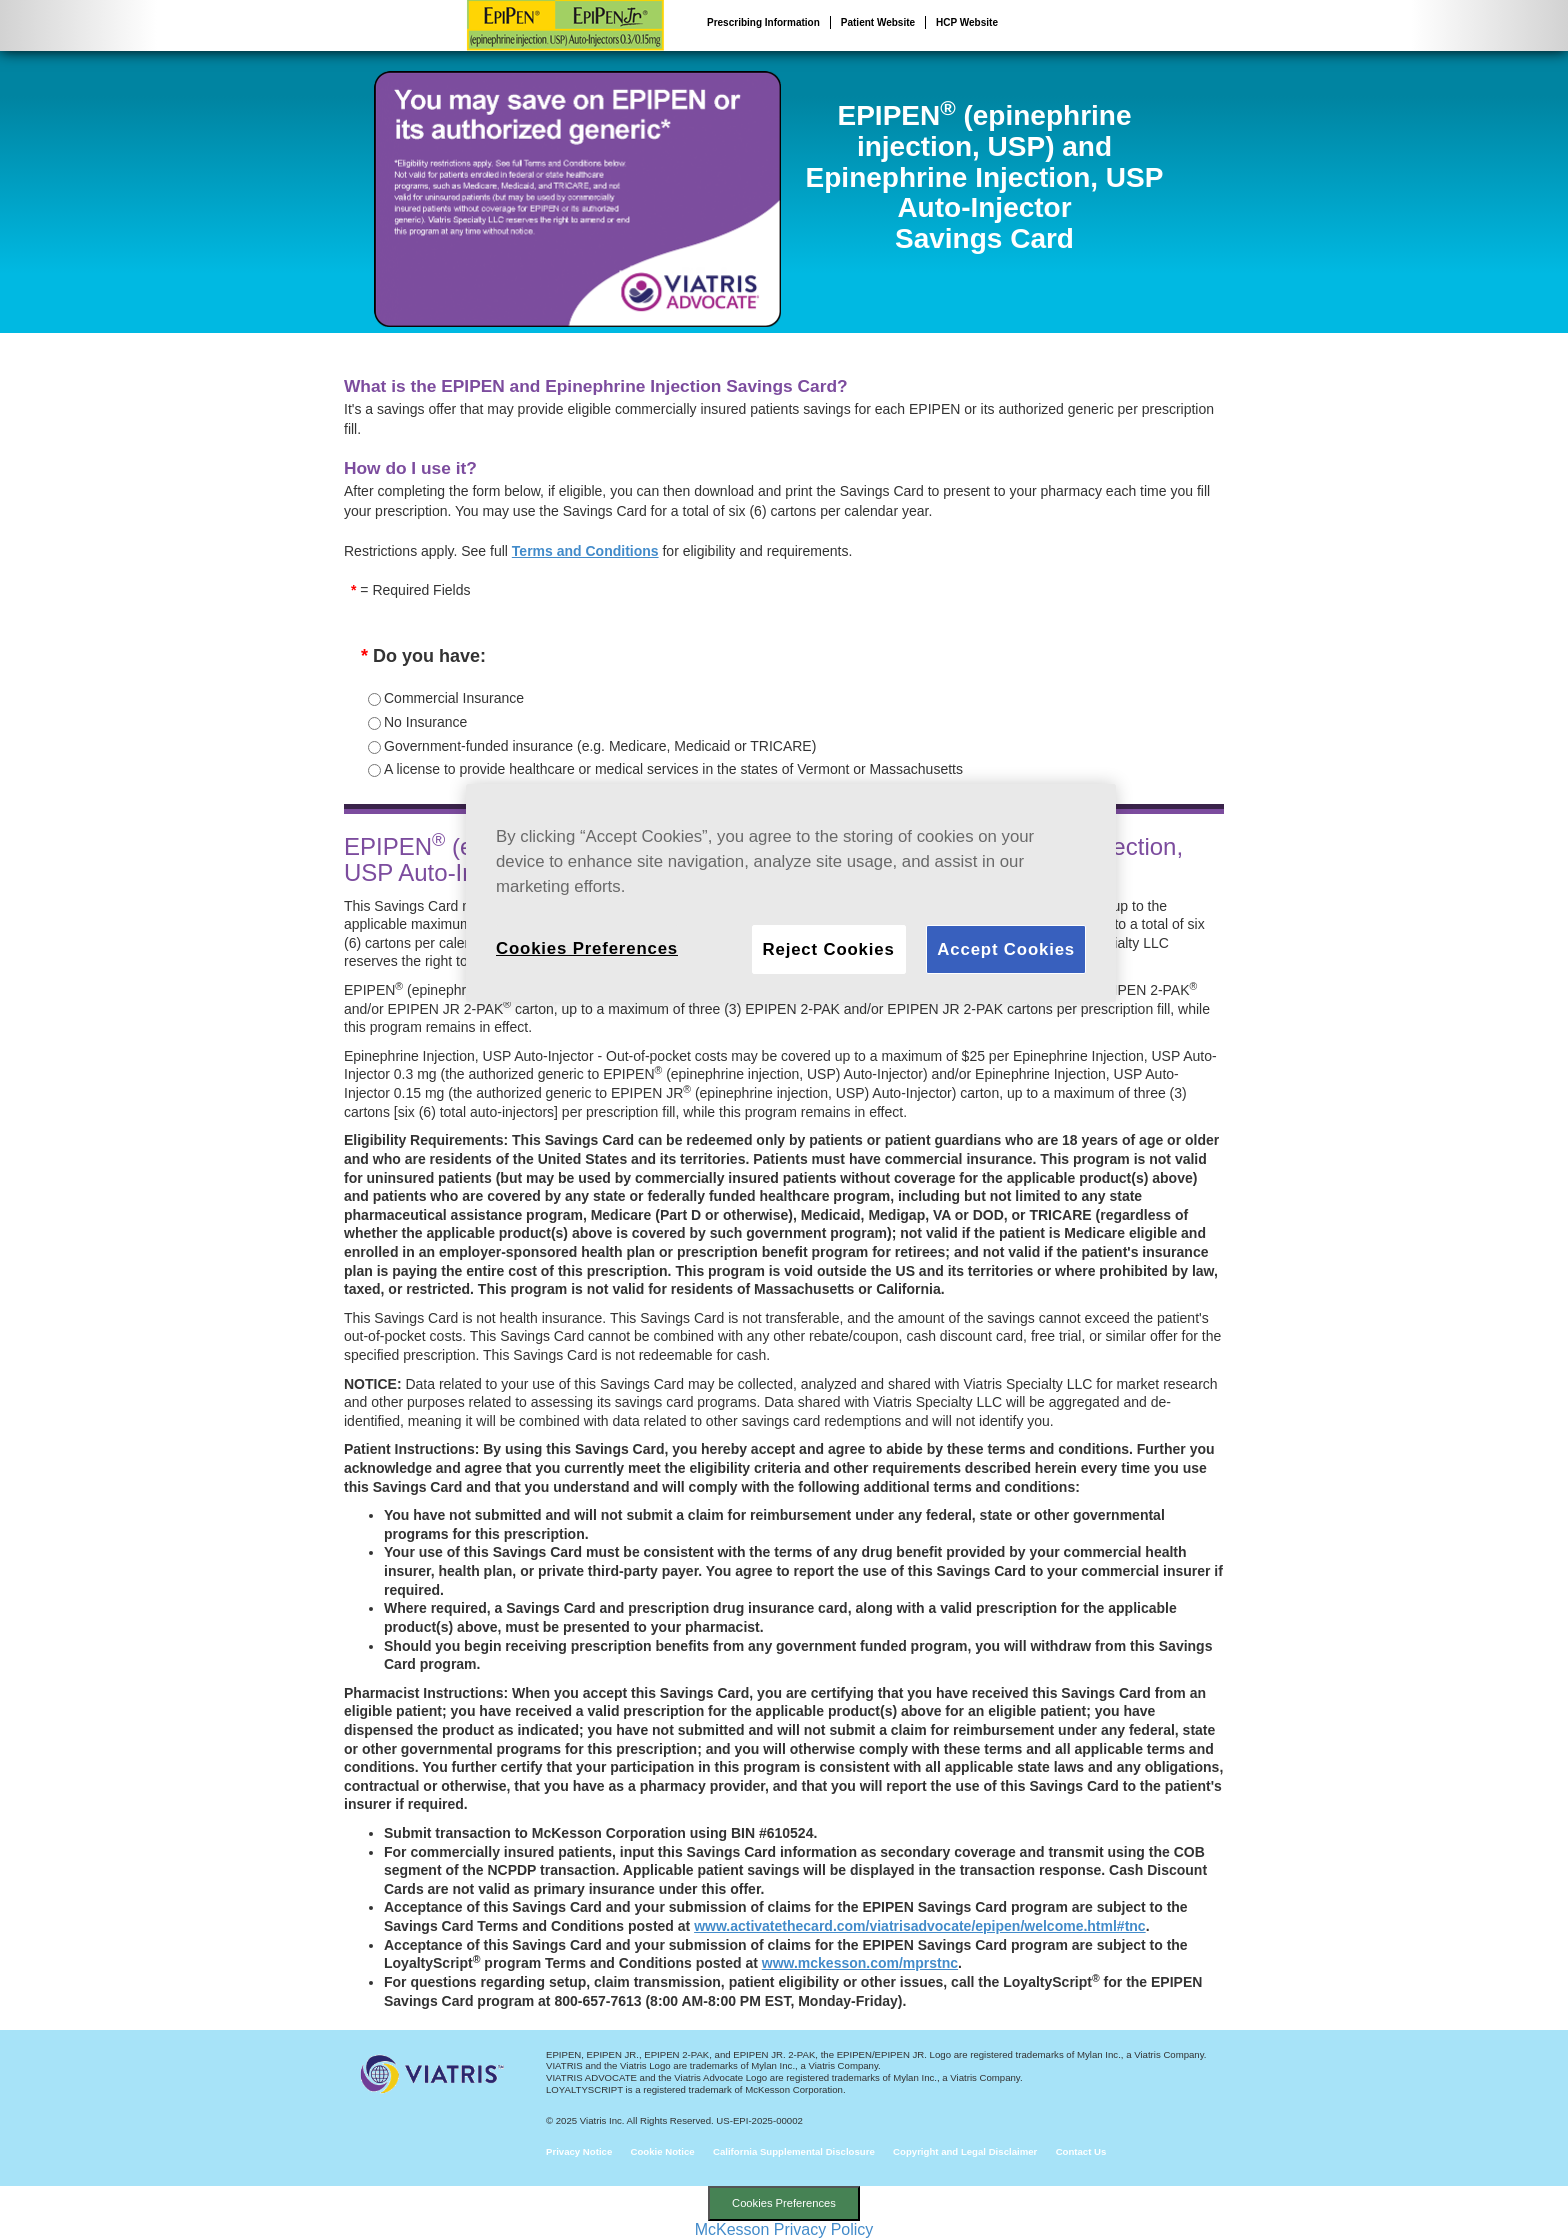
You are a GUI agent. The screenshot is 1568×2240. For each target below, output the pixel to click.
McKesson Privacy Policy (784, 2229)
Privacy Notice (579, 2151)
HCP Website (967, 22)
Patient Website (878, 22)
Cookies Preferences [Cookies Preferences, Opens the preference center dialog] (587, 948)
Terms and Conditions (585, 551)
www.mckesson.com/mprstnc (860, 1963)
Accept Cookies (1006, 949)
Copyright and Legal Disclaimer (965, 2151)
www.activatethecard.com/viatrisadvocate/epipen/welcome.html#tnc (920, 1926)
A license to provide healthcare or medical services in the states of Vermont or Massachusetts (673, 769)
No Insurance (425, 722)
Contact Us (1081, 2151)
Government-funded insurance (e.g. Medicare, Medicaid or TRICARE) (600, 746)
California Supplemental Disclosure (794, 2151)
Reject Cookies (829, 949)
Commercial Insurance (454, 698)
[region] (791, 893)
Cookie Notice (663, 2151)
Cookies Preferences (784, 2203)
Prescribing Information (763, 22)
